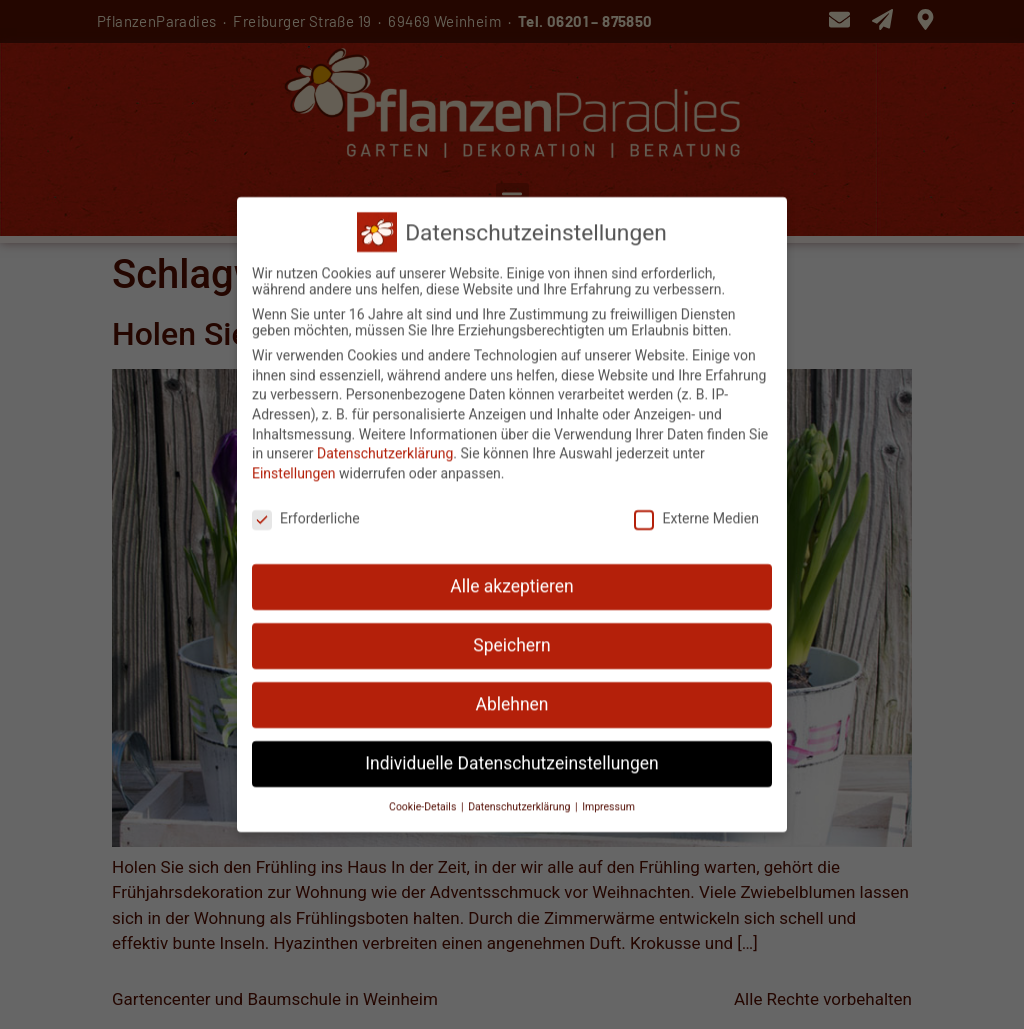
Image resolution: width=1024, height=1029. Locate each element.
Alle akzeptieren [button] (512, 580)
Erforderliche (306, 511)
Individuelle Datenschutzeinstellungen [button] (511, 757)
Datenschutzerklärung (385, 447)
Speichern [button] (511, 639)
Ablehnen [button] (511, 698)
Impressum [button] (608, 799)
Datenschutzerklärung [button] (520, 799)
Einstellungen (294, 466)
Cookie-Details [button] (424, 799)
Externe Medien (696, 511)
